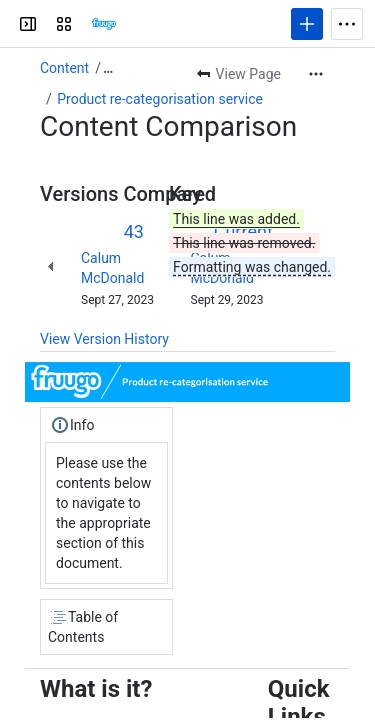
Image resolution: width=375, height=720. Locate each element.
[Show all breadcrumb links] (108, 68)
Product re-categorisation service (160, 99)
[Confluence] (104, 24)
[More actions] (316, 74)
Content (64, 68)
